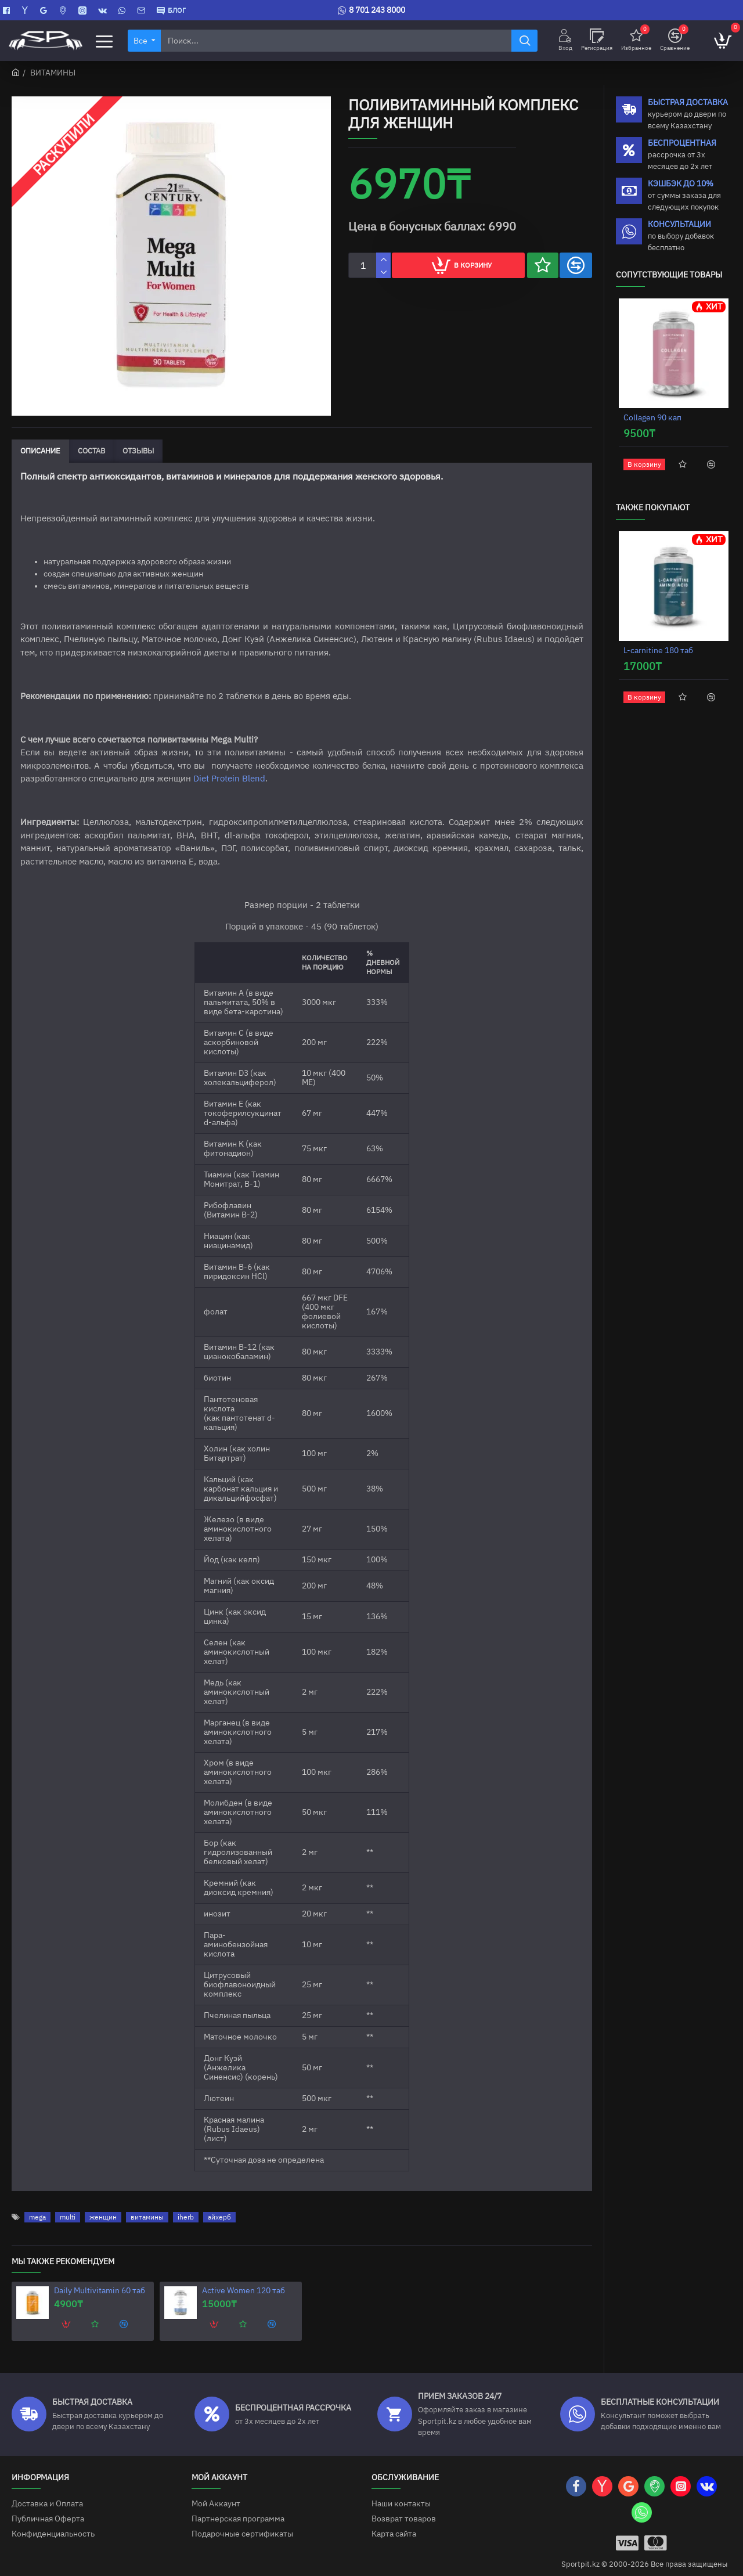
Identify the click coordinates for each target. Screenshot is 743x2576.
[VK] (104, 10)
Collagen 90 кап (652, 418)
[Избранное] (636, 40)
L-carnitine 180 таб (658, 650)
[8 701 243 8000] (371, 10)
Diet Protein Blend (229, 778)
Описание (40, 450)
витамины (147, 2206)
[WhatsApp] (123, 10)
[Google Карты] (45, 10)
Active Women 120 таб (243, 2280)
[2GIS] (64, 10)
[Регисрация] (596, 40)
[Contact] (142, 10)
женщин (103, 2206)
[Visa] (627, 2532)
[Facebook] (8, 10)
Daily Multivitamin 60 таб (99, 2280)
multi (67, 2206)
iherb (186, 2206)
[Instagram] (83, 10)
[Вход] (565, 40)
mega (37, 2206)
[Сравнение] (674, 40)
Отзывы (138, 450)
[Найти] (524, 41)
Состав (91, 450)
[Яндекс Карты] (26, 10)
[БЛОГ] (171, 10)
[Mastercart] (655, 2532)
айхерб (219, 2206)
